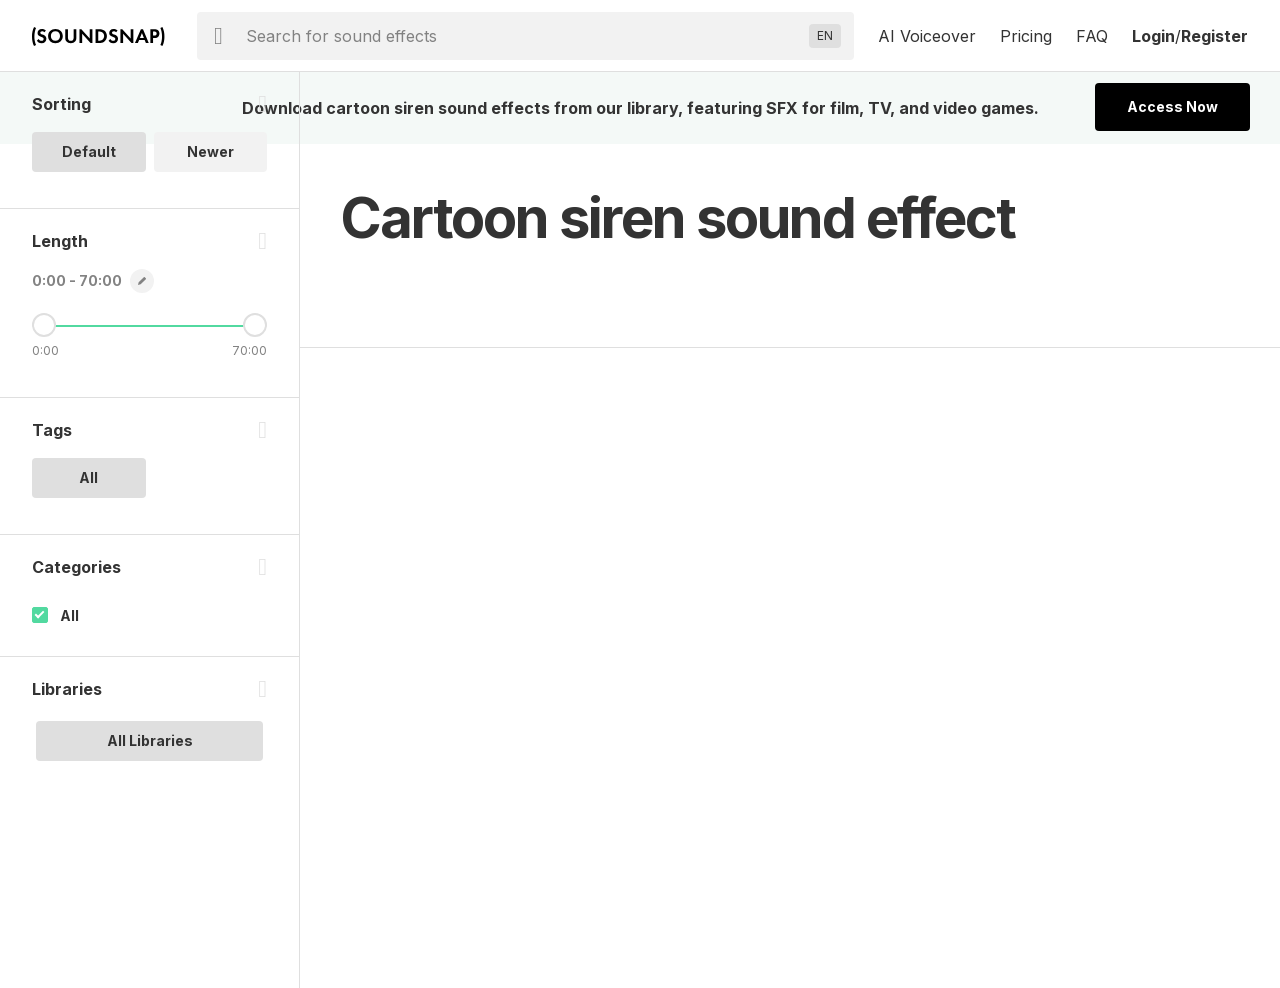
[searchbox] (523, 36)
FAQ (1092, 36)
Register (1214, 36)
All (69, 615)
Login (1153, 36)
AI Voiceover (927, 36)
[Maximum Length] (255, 325)
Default (89, 151)
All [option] (88, 477)
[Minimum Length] (44, 325)
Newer (210, 151)
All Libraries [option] (150, 740)
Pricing (1026, 36)
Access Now (1172, 106)
